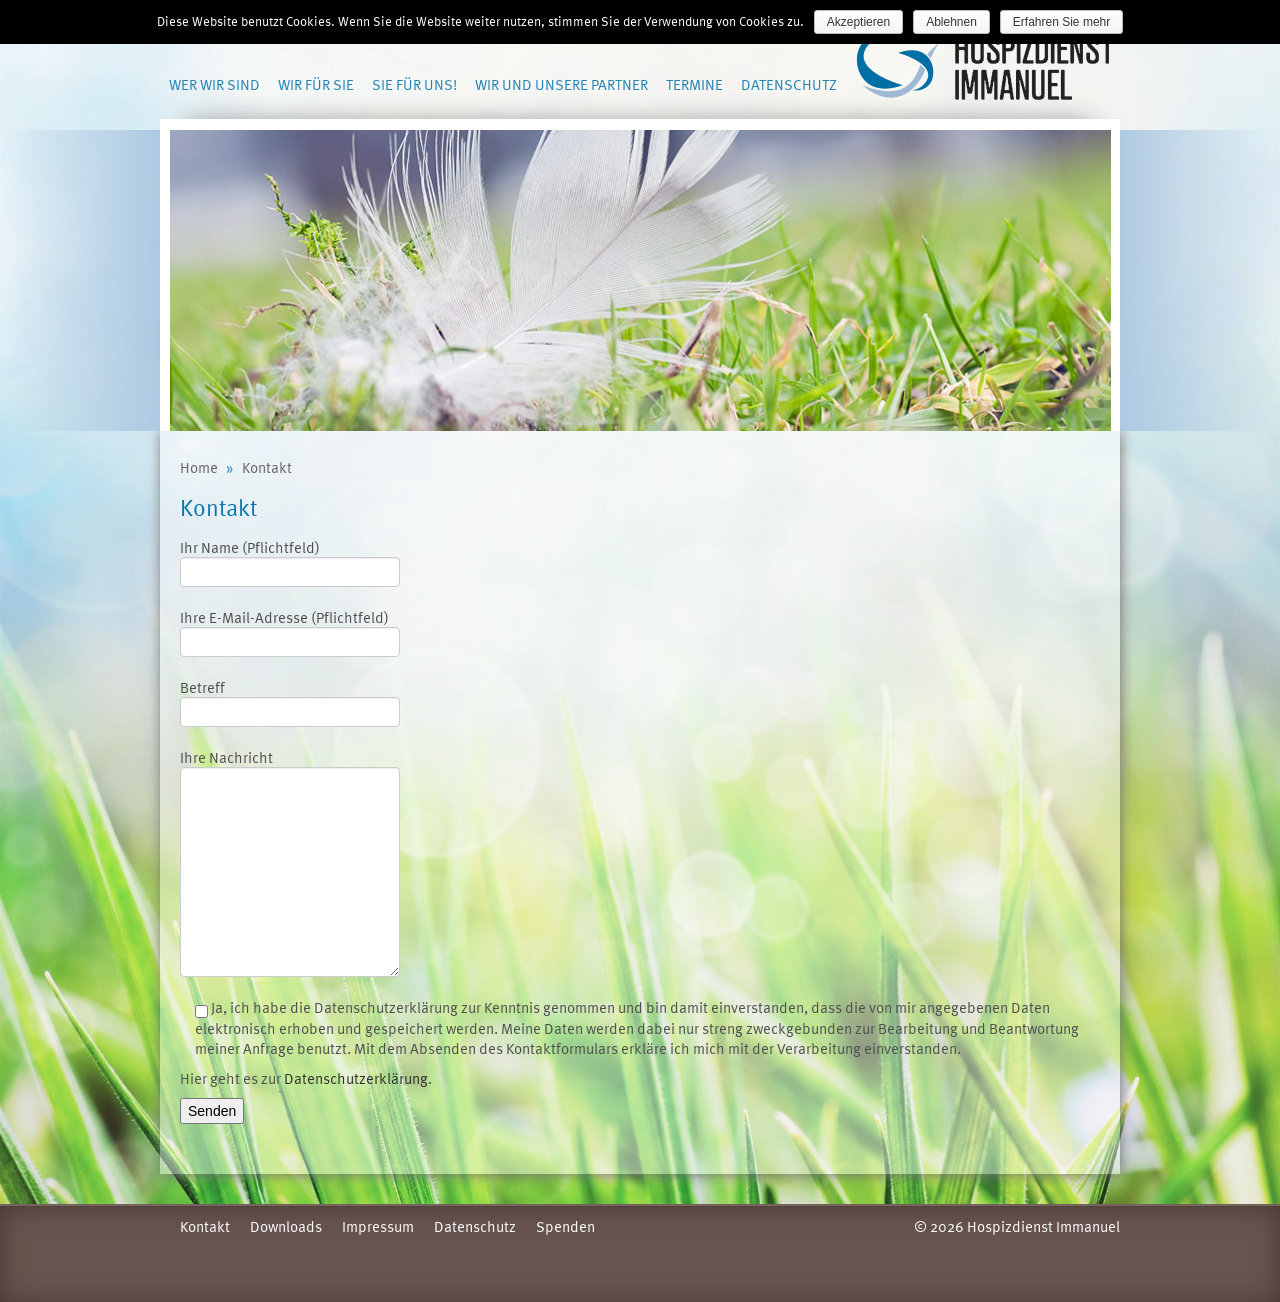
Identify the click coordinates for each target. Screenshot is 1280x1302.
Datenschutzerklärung (356, 1078)
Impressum (378, 1226)
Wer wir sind (214, 84)
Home (199, 467)
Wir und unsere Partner (561, 84)
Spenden (565, 1226)
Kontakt (205, 1226)
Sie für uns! (414, 84)
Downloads (286, 1226)
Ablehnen (951, 22)
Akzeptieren (858, 22)
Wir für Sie (316, 84)
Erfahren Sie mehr (1061, 22)
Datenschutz (789, 84)
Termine (694, 84)
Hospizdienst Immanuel (987, 66)
